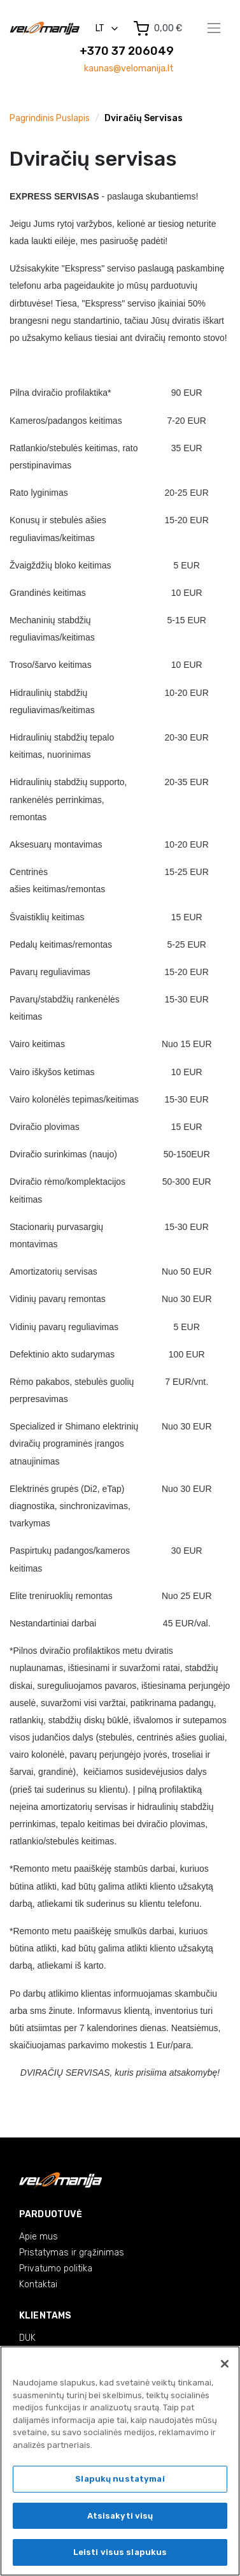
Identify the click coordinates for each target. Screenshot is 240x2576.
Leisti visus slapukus (120, 2553)
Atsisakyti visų (120, 2516)
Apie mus (38, 2236)
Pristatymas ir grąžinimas (71, 2252)
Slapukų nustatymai (119, 2479)
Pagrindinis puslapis (50, 118)
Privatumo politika (55, 2268)
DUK (27, 2338)
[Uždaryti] (225, 2364)
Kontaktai (38, 2284)
